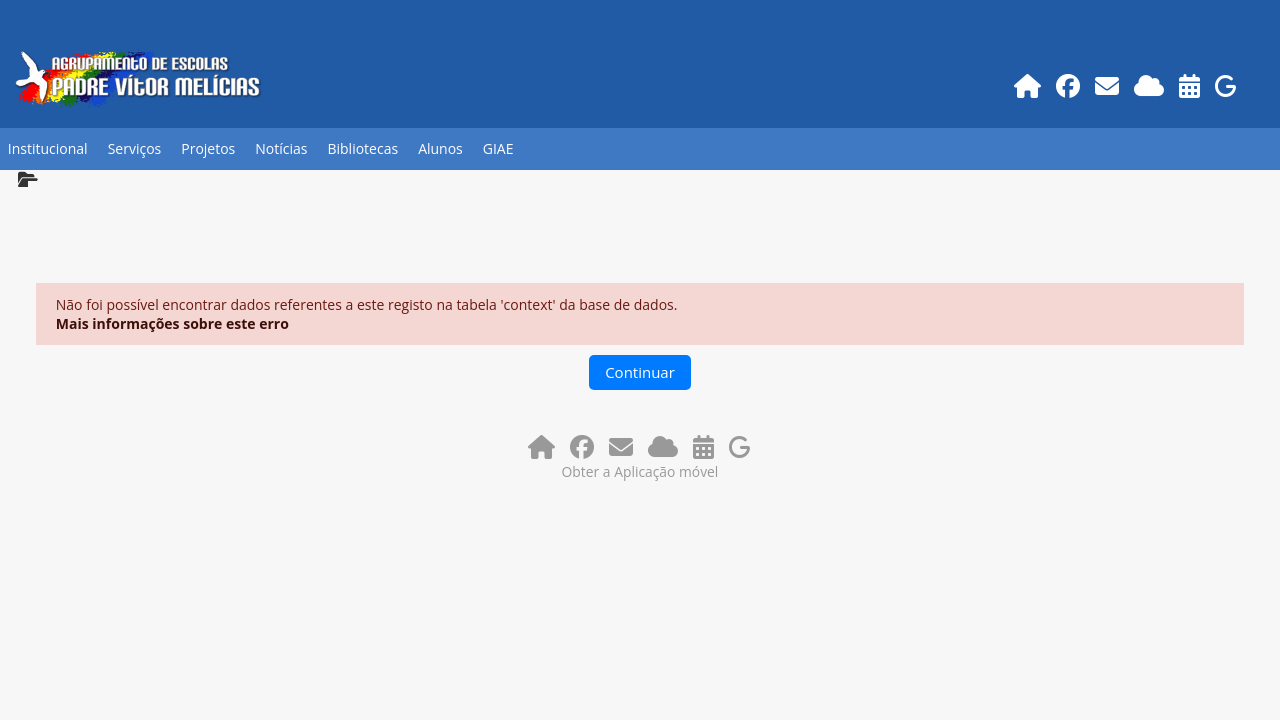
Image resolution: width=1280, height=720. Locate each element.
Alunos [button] (440, 148)
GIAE (498, 148)
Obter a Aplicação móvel (640, 471)
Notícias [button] (281, 148)
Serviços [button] (135, 148)
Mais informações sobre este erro (172, 323)
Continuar (640, 372)
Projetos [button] (208, 148)
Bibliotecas (362, 148)
